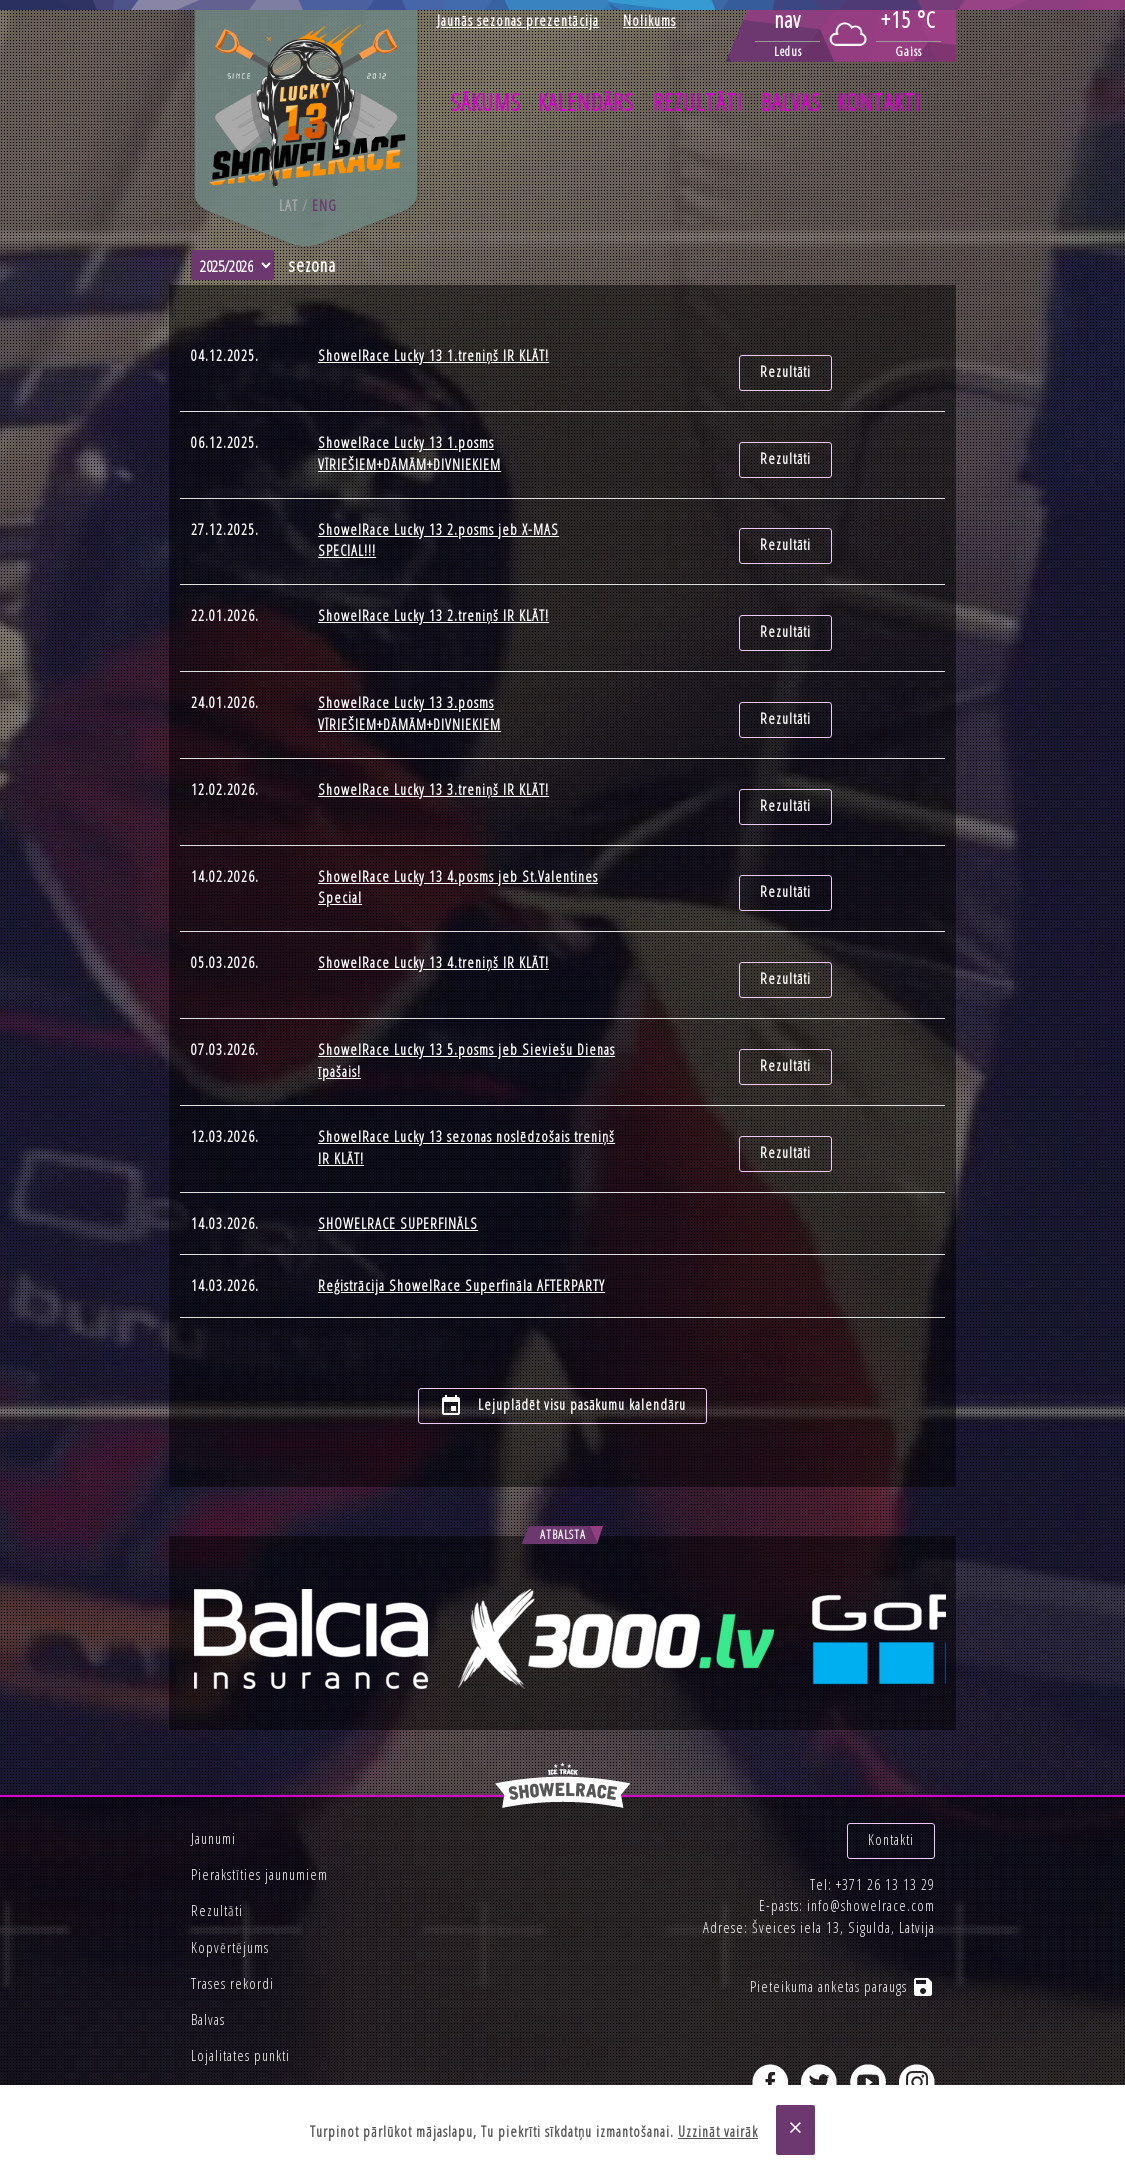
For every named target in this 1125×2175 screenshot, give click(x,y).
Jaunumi (213, 1776)
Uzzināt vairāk (718, 2131)
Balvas (791, 102)
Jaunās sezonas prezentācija (518, 20)
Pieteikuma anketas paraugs (842, 1914)
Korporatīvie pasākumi (256, 2029)
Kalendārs (586, 102)
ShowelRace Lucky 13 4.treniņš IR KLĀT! (433, 924)
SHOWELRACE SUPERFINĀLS (398, 1170)
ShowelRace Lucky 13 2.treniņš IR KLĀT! (433, 601)
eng (324, 205)
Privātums (218, 2066)
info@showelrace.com (871, 1833)
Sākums (486, 102)
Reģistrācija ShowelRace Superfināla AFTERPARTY (461, 1233)
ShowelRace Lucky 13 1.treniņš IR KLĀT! (433, 355)
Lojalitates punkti (240, 1993)
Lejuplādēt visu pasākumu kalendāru (563, 1344)
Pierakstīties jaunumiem (259, 1812)
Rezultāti (698, 102)
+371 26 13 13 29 (885, 1812)
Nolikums (649, 20)
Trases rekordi (232, 1921)
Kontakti (879, 102)
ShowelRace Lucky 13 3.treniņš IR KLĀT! (433, 763)
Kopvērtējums (230, 1884)
